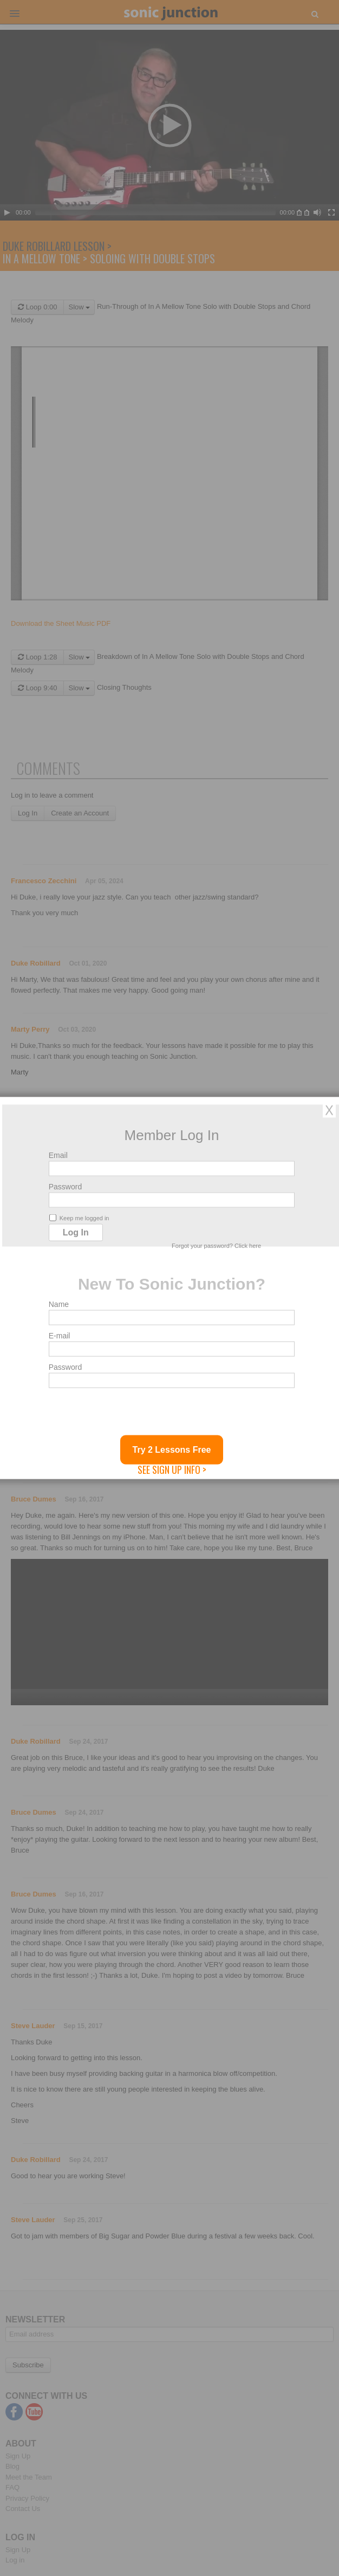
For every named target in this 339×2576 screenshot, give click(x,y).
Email (58, 1155)
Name (59, 1304)
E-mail (59, 1335)
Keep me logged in (79, 1217)
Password (65, 1186)
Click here (247, 1245)
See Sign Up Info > (172, 1469)
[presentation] (131, 1414)
